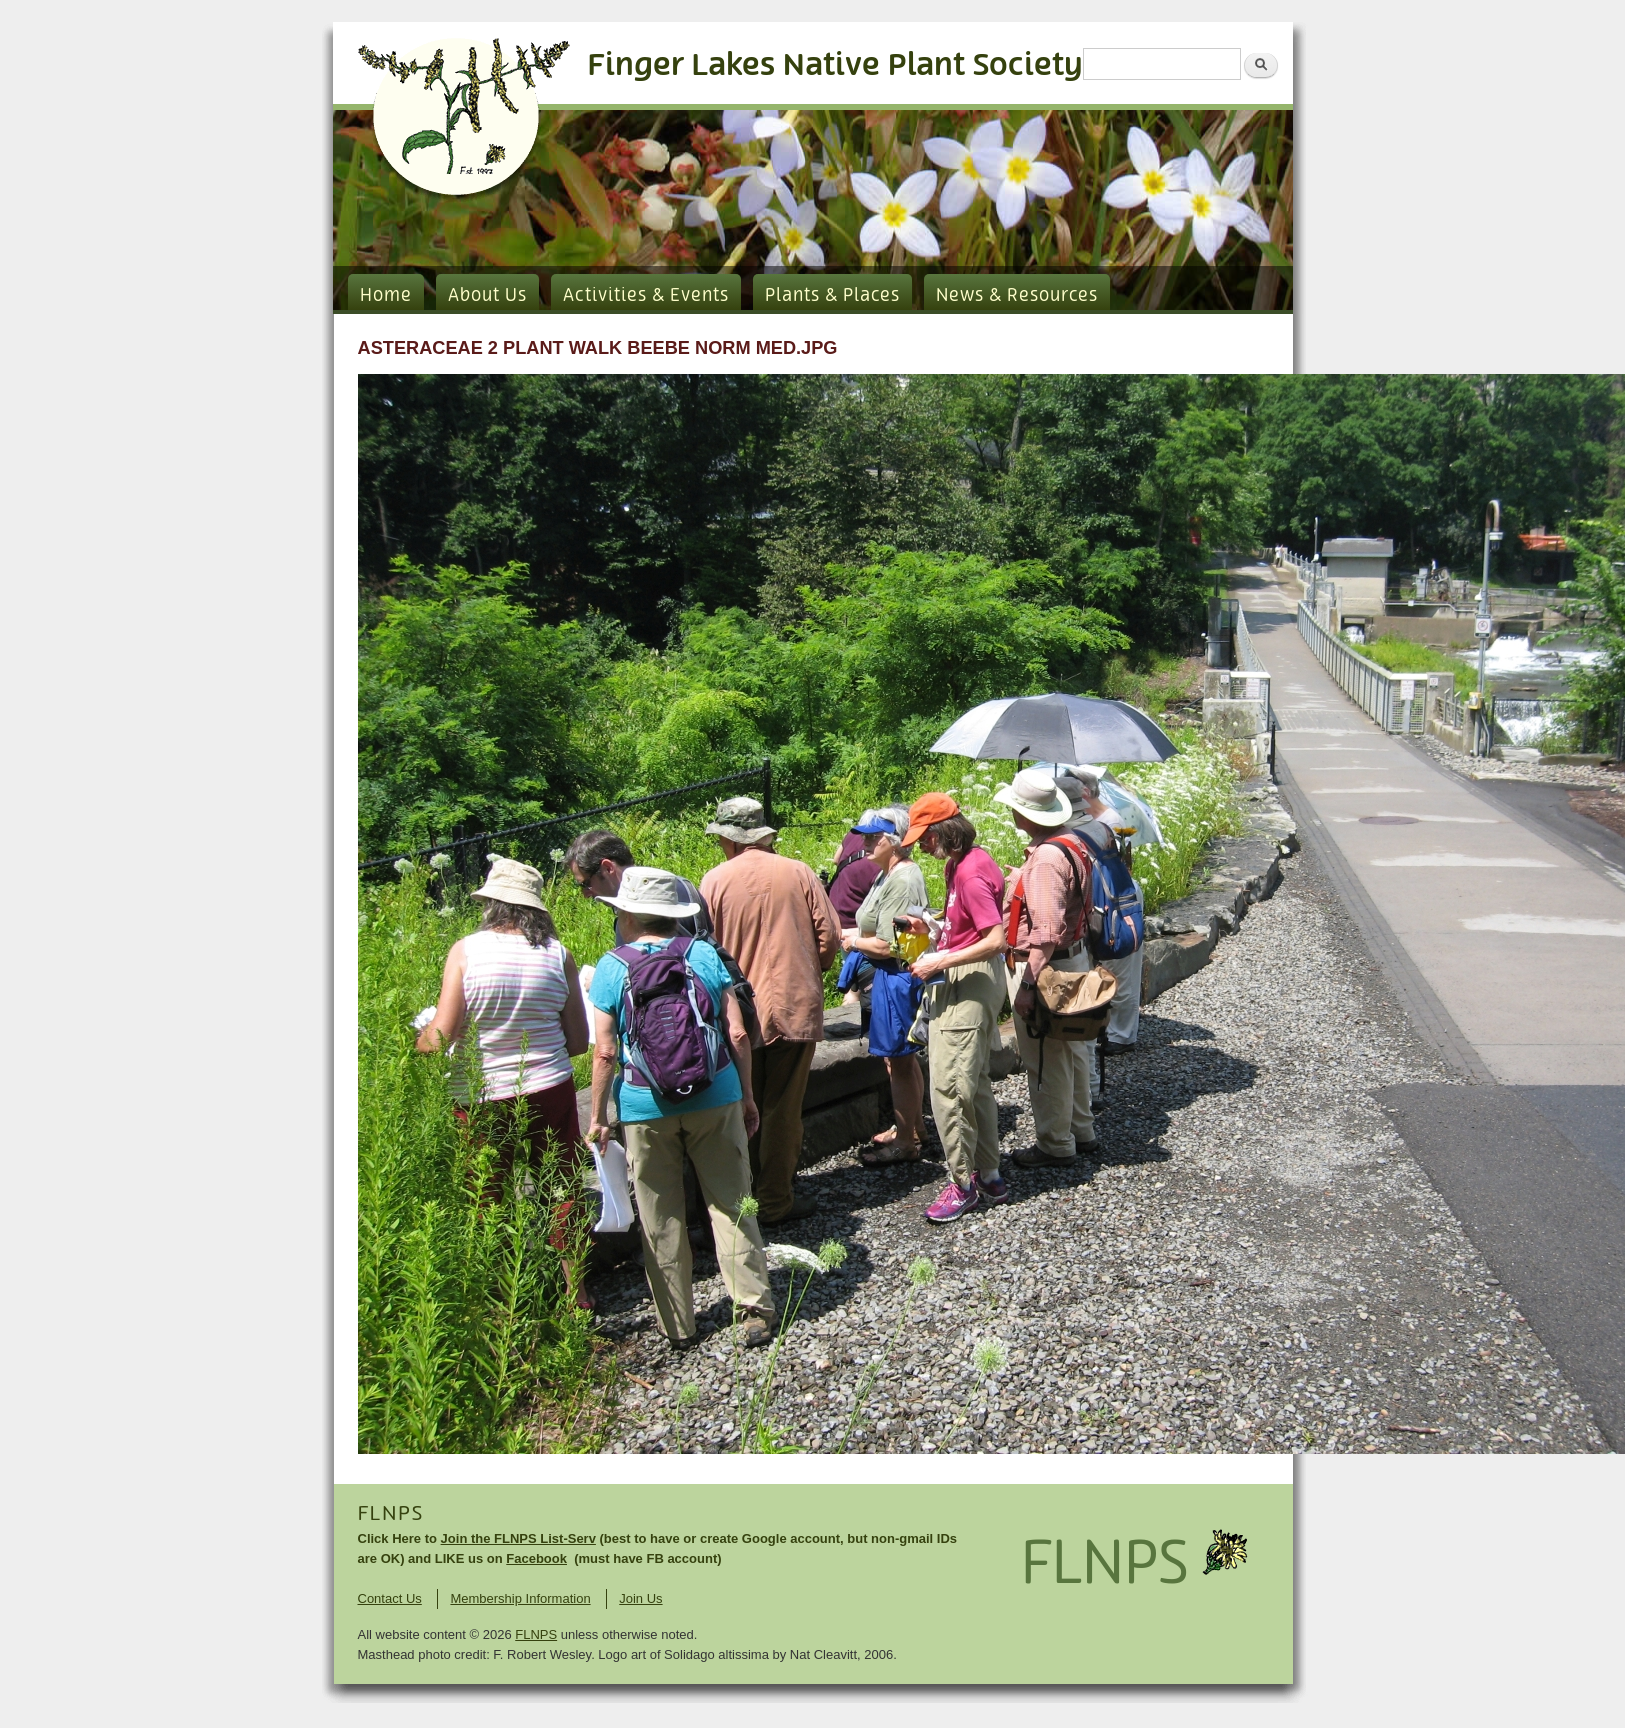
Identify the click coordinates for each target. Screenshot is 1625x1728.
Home (386, 296)
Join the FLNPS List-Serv (518, 1538)
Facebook (536, 1558)
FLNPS (391, 1514)
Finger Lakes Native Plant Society (835, 65)
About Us (487, 296)
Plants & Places (832, 296)
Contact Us (390, 1598)
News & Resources (1017, 296)
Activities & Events (646, 296)
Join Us (640, 1598)
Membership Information (520, 1598)
